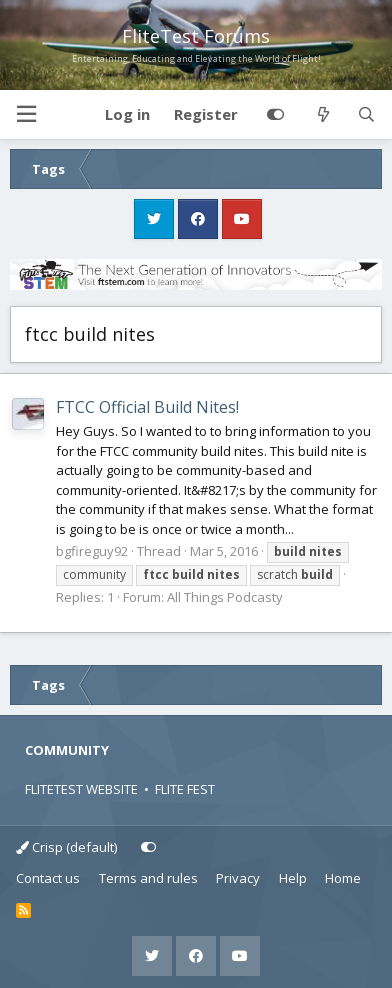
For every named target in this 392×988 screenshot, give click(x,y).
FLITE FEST (185, 789)
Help (293, 878)
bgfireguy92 (92, 551)
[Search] (366, 115)
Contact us (48, 878)
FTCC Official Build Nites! (147, 407)
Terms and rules (148, 878)
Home (343, 878)
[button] (26, 114)
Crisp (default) (66, 847)
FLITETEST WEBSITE (81, 789)
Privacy (238, 878)
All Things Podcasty (225, 597)
